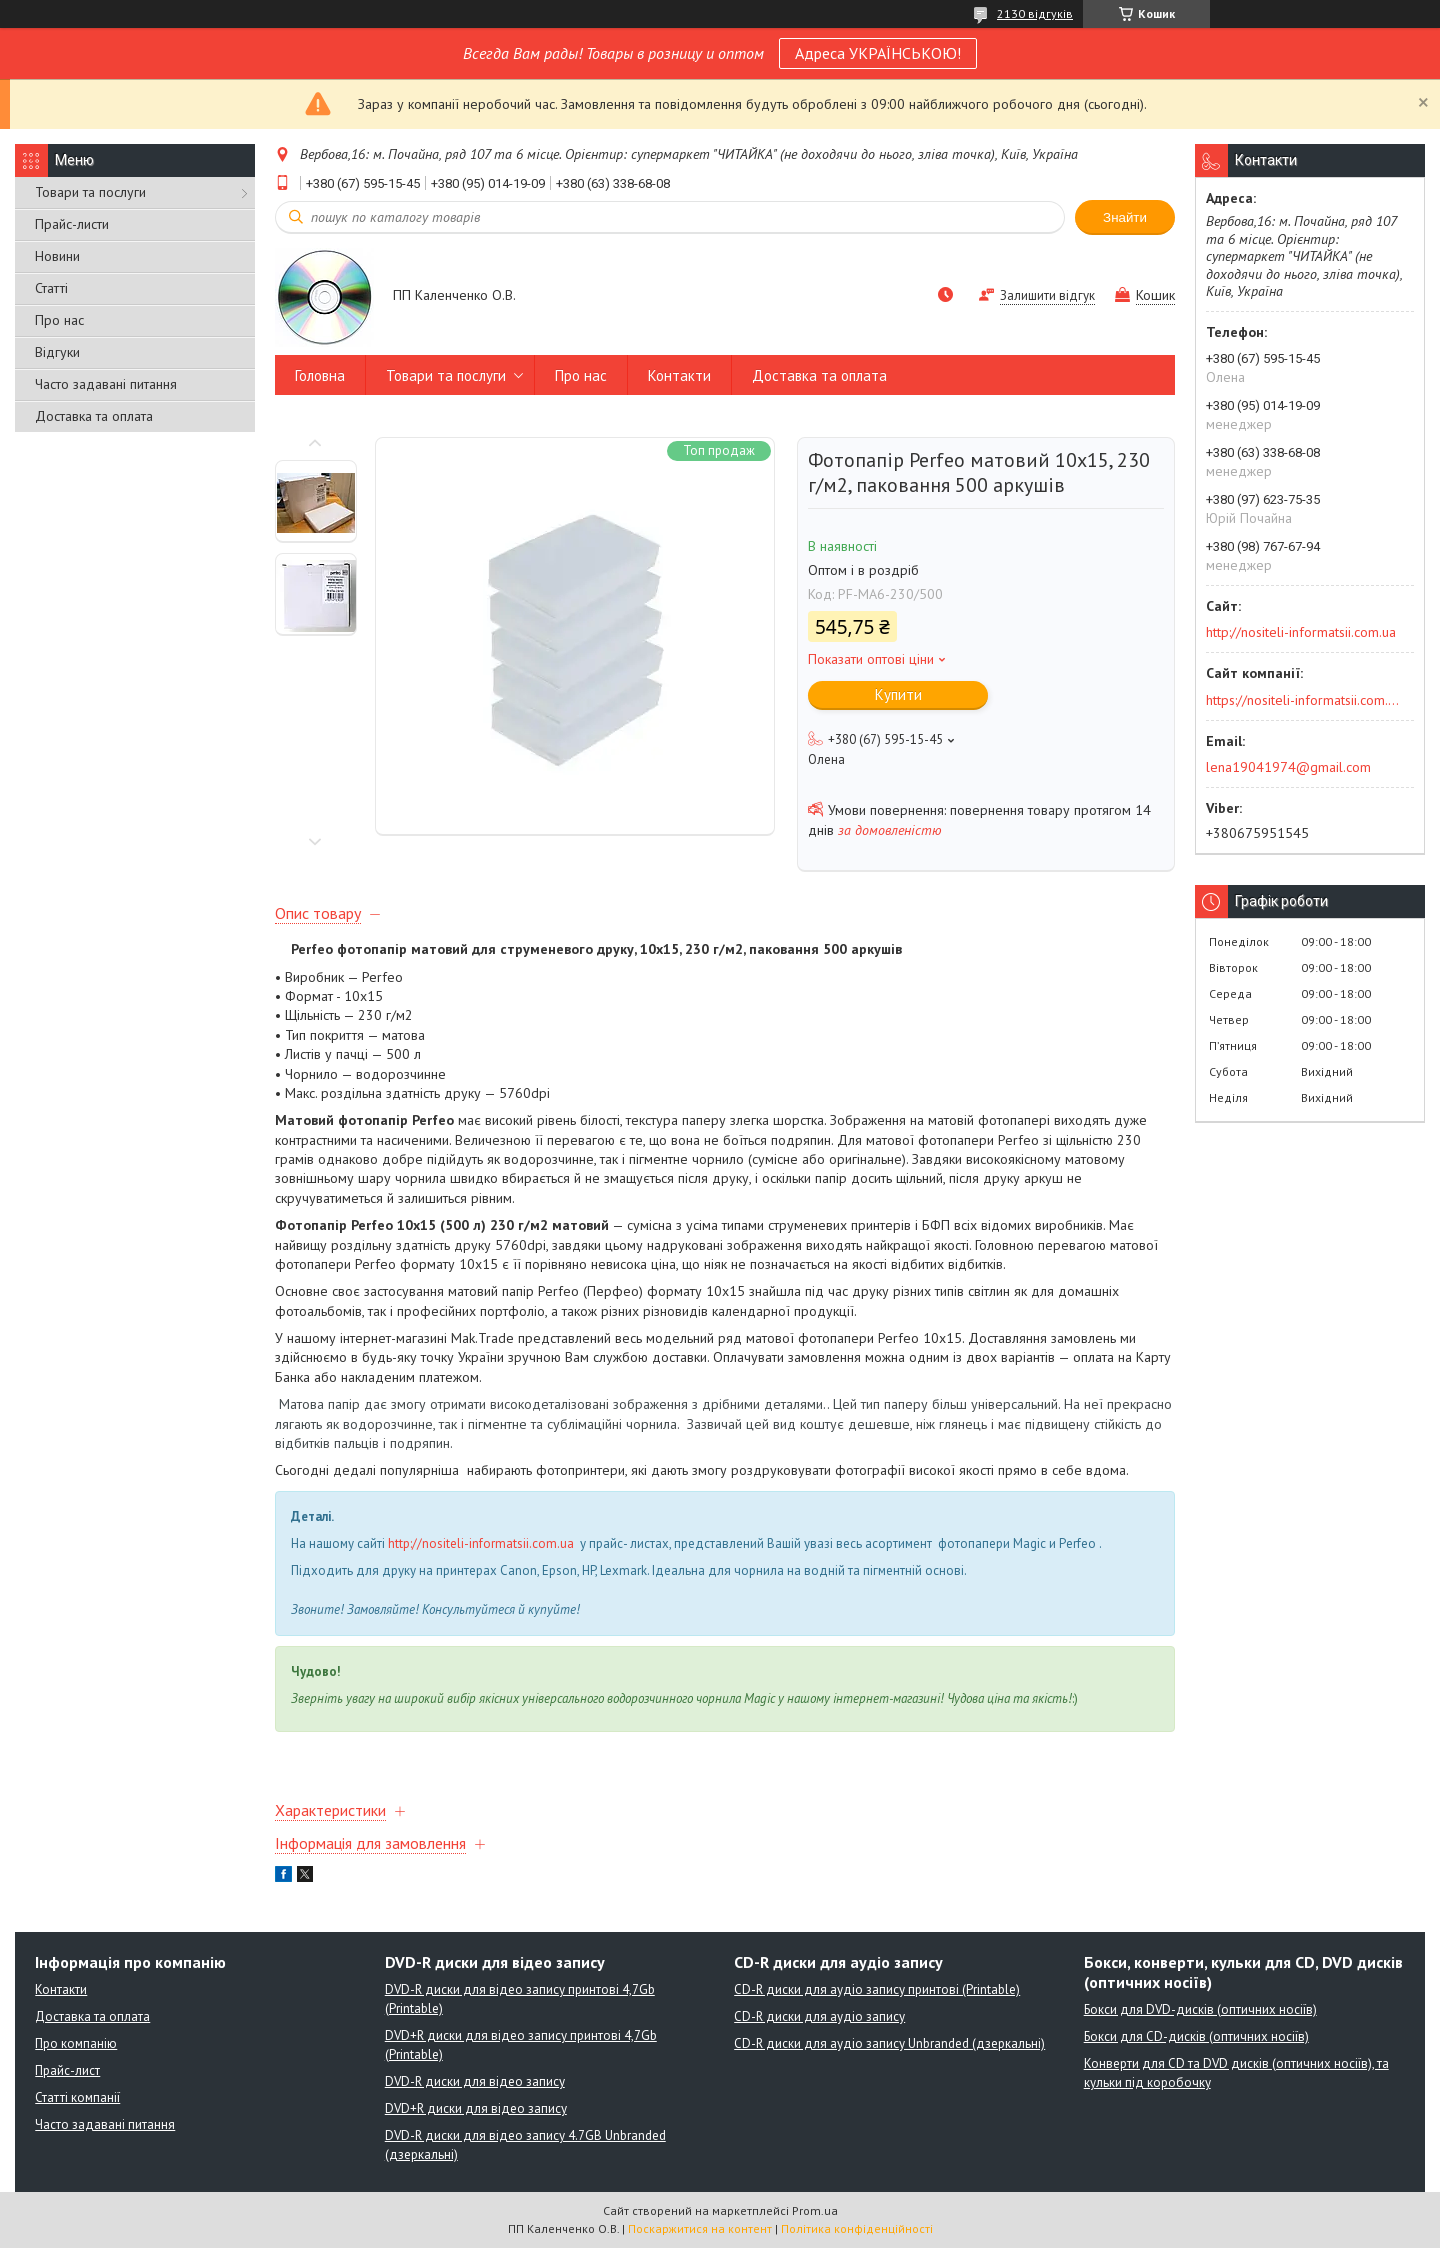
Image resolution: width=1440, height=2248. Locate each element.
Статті (51, 288)
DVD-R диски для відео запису (475, 2081)
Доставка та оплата (94, 416)
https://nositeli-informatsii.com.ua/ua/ (1303, 700)
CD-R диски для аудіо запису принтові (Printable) (877, 1989)
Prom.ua (815, 2210)
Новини (57, 256)
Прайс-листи (72, 224)
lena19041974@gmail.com (1288, 767)
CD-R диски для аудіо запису (819, 2016)
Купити (898, 694)
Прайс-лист (67, 2070)
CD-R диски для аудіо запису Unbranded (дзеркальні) (889, 2043)
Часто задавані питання (106, 384)
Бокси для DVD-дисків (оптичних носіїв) (1200, 2009)
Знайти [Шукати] (1125, 217)
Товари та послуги (90, 192)
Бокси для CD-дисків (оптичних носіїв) (1196, 2036)
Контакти (679, 375)
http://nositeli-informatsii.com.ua (481, 1543)
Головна (320, 375)
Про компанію (76, 2043)
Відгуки (57, 352)
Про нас (59, 320)
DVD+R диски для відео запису (476, 2108)
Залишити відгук (1047, 295)
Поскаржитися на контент (700, 2228)
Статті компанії (77, 2097)
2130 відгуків (1035, 13)
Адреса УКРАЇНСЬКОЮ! (878, 53)
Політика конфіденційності (857, 2228)
